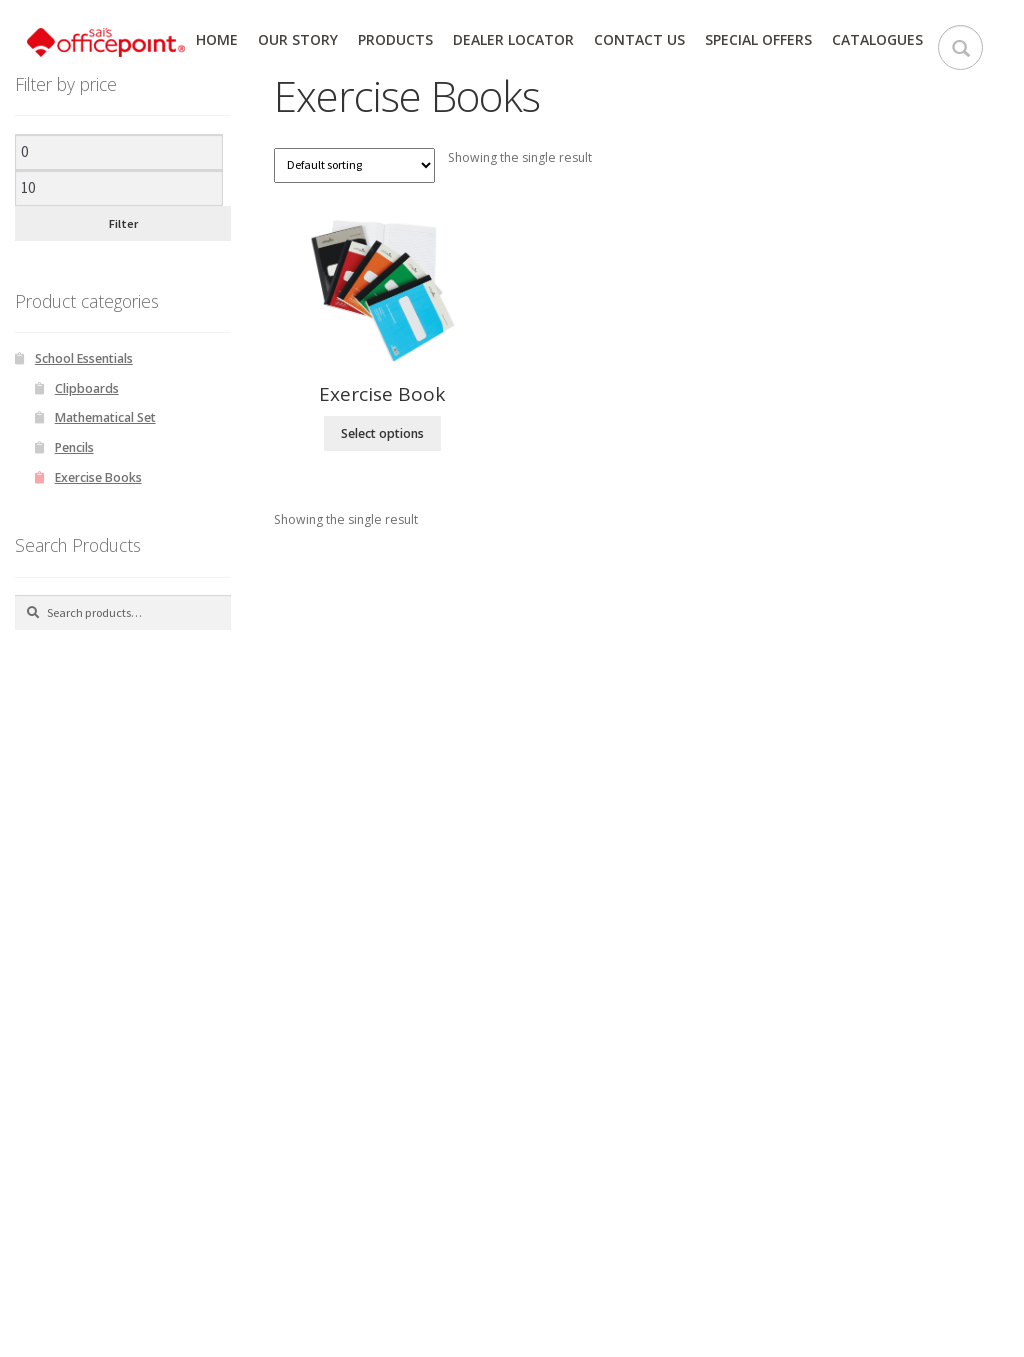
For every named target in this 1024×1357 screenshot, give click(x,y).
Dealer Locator (513, 39)
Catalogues (877, 39)
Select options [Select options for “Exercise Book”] (382, 433)
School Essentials (84, 358)
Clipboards (87, 388)
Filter (123, 223)
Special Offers (758, 39)
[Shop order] (354, 165)
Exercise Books (98, 477)
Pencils (74, 447)
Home (217, 39)
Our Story (298, 39)
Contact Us (639, 39)
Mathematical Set (105, 417)
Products (395, 39)
